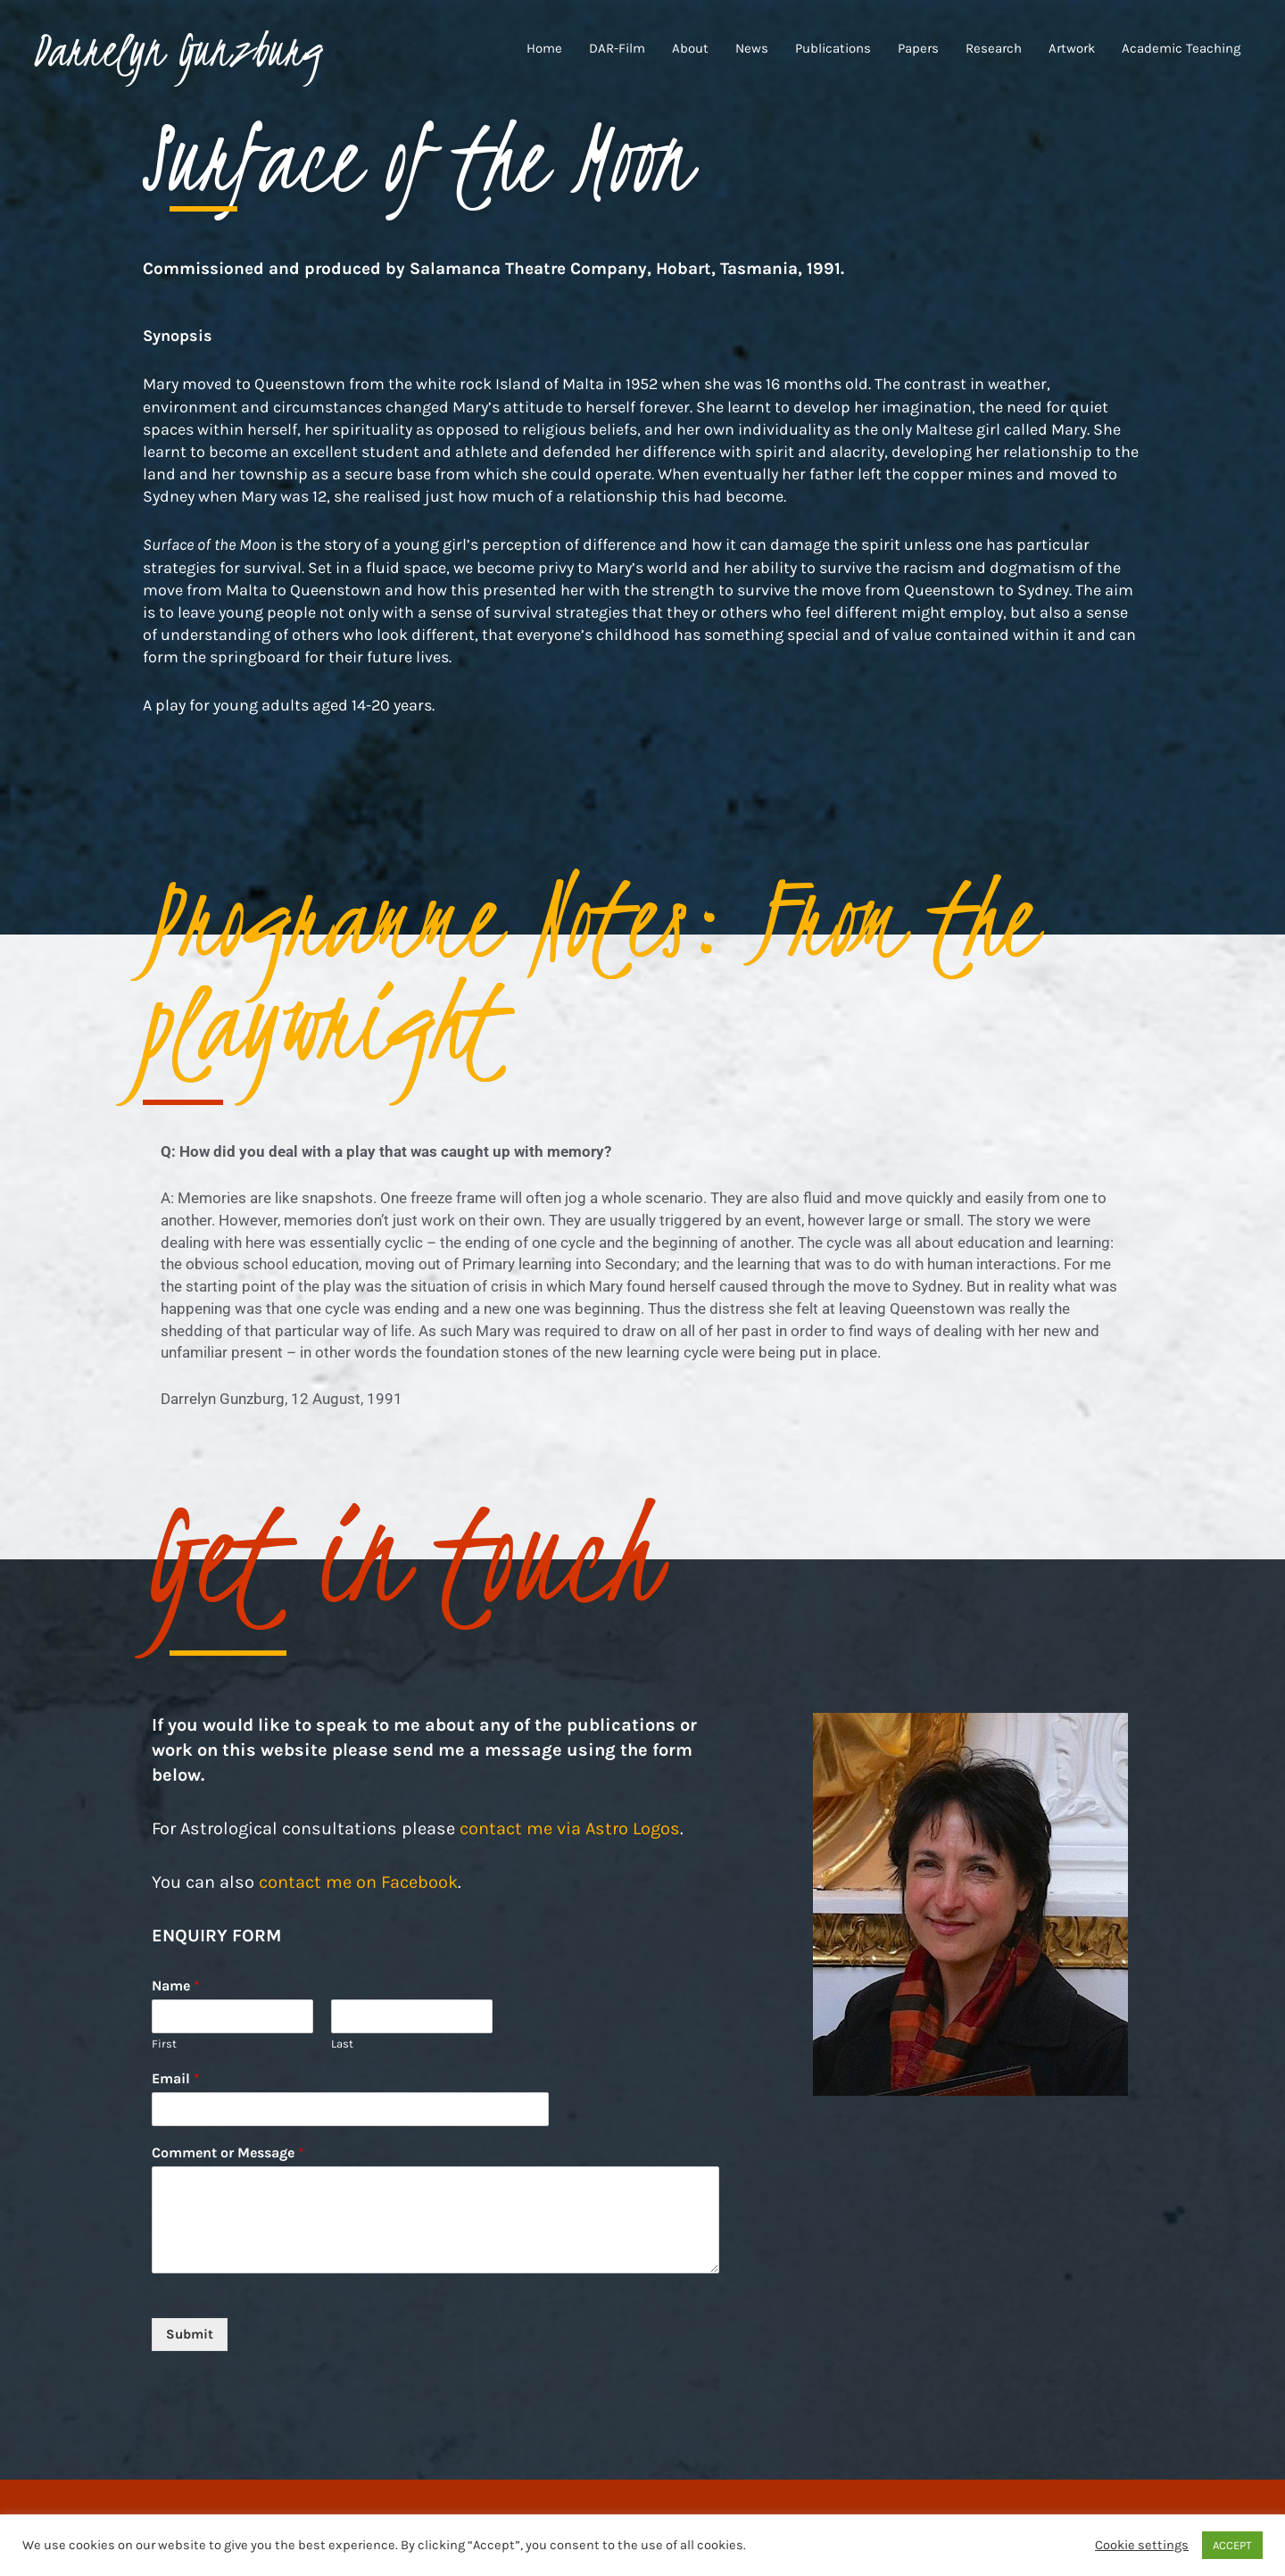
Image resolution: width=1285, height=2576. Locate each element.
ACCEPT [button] (1232, 2545)
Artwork (1072, 51)
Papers (918, 51)
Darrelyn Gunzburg (191, 51)
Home (544, 51)
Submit (189, 2334)
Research (994, 51)
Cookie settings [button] (1142, 2545)
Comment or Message (228, 2152)
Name (176, 1985)
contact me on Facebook (358, 1882)
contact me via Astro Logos (570, 1828)
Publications (833, 51)
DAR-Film (617, 51)
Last (342, 2043)
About (690, 51)
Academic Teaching (1181, 51)
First (164, 2043)
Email (176, 2078)
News (751, 51)
